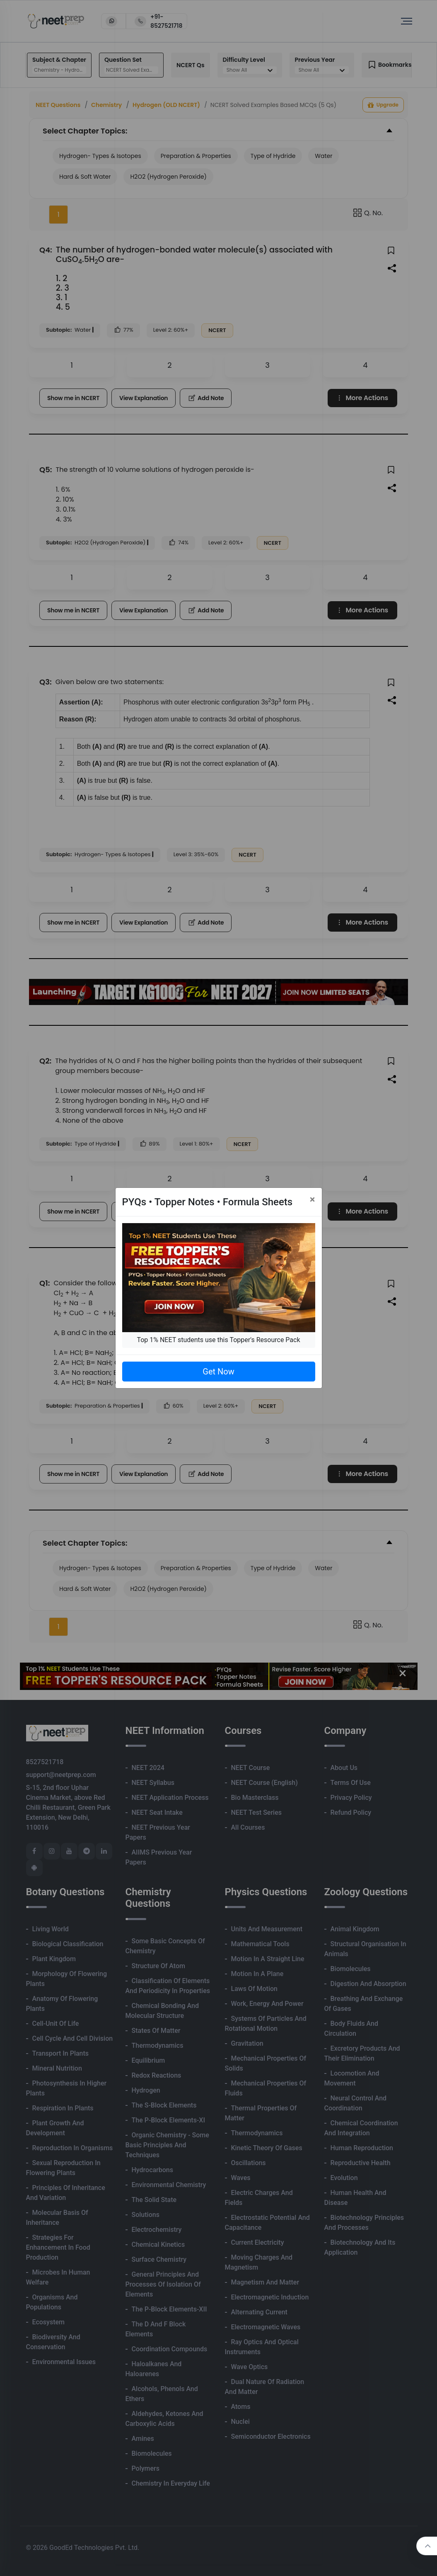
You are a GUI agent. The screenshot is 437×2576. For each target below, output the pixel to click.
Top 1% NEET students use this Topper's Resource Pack (218, 1340)
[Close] (312, 1199)
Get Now (218, 1372)
